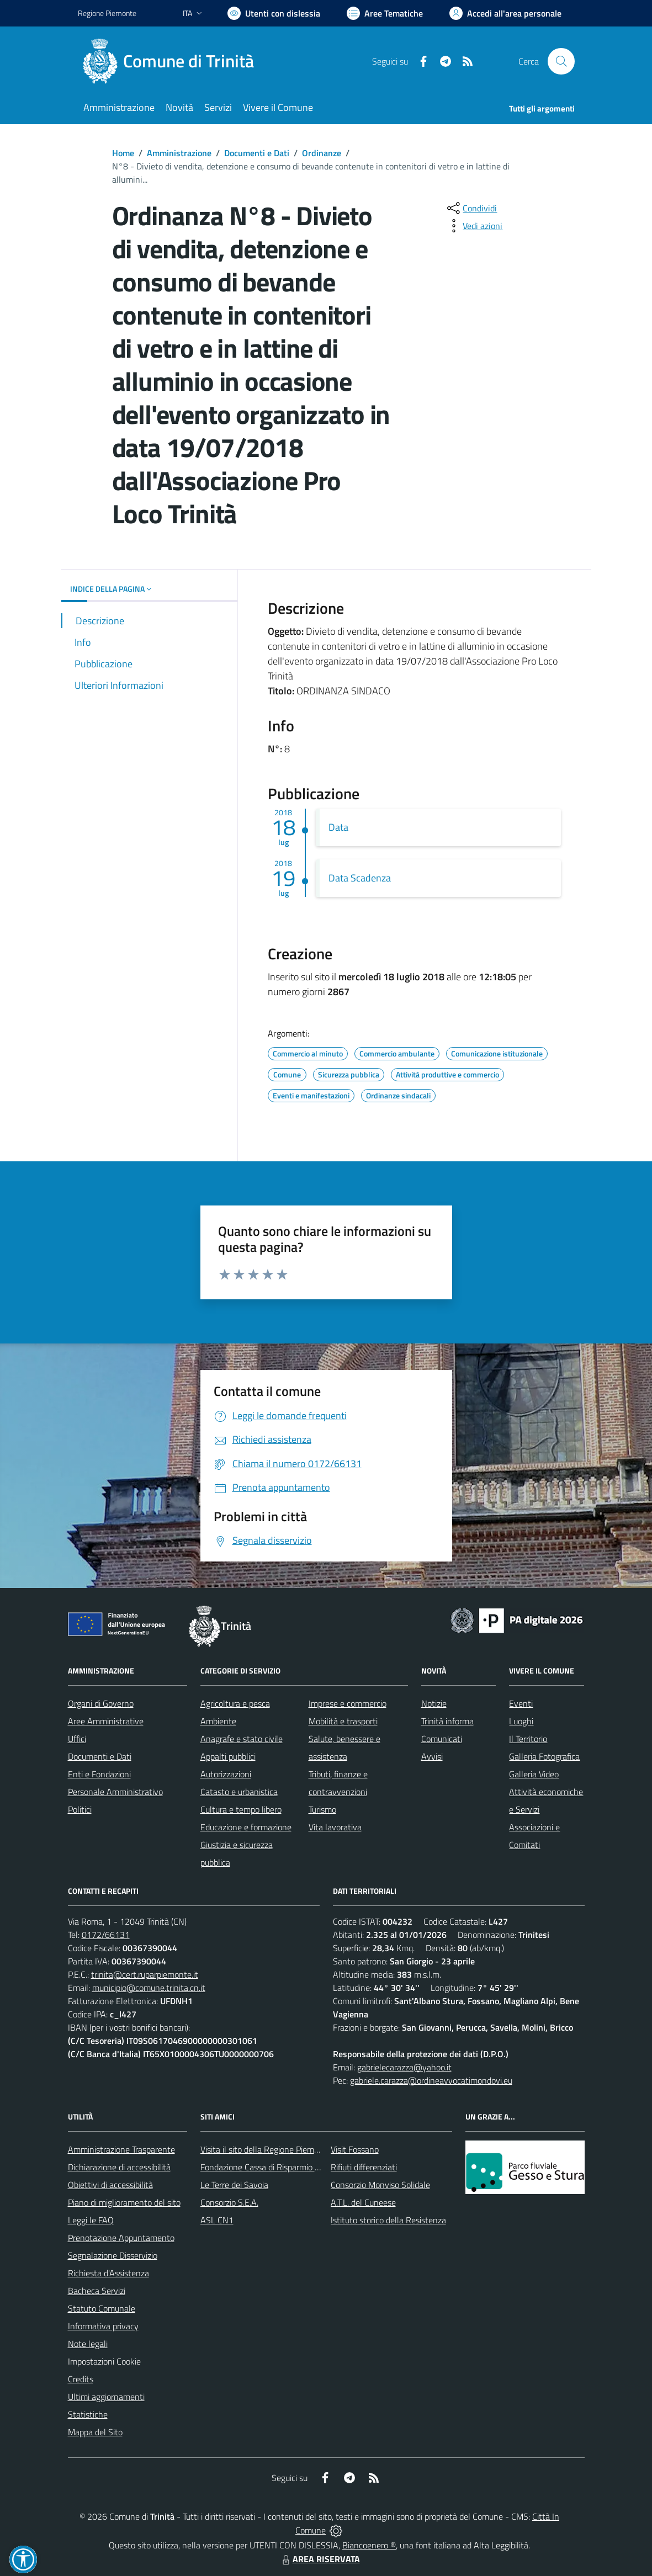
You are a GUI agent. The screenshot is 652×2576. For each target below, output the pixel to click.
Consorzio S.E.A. (229, 2202)
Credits (80, 2379)
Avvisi (432, 1756)
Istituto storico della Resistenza (388, 2220)
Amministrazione (179, 153)
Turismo (322, 1809)
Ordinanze (321, 153)
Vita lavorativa (335, 1827)
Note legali (88, 2343)
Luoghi (521, 1721)
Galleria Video (534, 1774)
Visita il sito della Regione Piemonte (265, 2149)
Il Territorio (528, 1738)
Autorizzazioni (225, 1774)
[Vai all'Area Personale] (505, 13)
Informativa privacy (103, 2326)
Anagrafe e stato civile (241, 1738)
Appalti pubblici (228, 1756)
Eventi (521, 1703)
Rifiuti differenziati (364, 2167)
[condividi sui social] (471, 208)
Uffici (77, 1738)
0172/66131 (106, 1934)
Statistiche (88, 2414)
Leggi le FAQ (91, 2220)
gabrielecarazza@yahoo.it (404, 2067)
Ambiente (218, 1721)
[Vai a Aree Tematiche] (384, 13)
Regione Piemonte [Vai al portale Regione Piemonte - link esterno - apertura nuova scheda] (107, 13)
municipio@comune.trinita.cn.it (148, 1987)
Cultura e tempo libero (241, 1809)
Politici (80, 1809)
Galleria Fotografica (544, 1756)
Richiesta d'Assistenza (108, 2273)
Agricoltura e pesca (235, 1703)
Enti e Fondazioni (99, 1774)
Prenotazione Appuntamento (121, 2237)
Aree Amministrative (106, 1721)
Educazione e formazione (245, 1827)
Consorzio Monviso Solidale (380, 2184)
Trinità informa (447, 1721)
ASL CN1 (217, 2220)
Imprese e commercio (347, 1703)
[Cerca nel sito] (561, 61)
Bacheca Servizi (96, 2290)
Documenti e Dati (256, 153)
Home (123, 153)
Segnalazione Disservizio (112, 2255)
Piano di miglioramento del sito (124, 2202)
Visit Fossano (355, 2149)
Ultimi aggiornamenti (106, 2396)
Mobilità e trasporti (343, 1721)
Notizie (434, 1703)
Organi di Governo (101, 1703)
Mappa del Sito (95, 2432)
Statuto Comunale (101, 2308)
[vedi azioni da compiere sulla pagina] (474, 226)
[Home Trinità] (172, 61)
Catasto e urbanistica (239, 1791)
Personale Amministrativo (115, 1791)
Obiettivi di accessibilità (110, 2184)
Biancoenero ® (369, 2545)
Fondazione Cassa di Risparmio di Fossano (276, 2167)
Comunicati (441, 1738)
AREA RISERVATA (319, 2559)
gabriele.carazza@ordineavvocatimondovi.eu (431, 2080)
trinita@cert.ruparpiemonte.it (144, 1974)
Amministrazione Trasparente (121, 2149)
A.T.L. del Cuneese (363, 2202)
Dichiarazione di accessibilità (119, 2167)
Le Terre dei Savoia (234, 2184)
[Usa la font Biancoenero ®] (273, 13)
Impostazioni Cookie (104, 2361)
